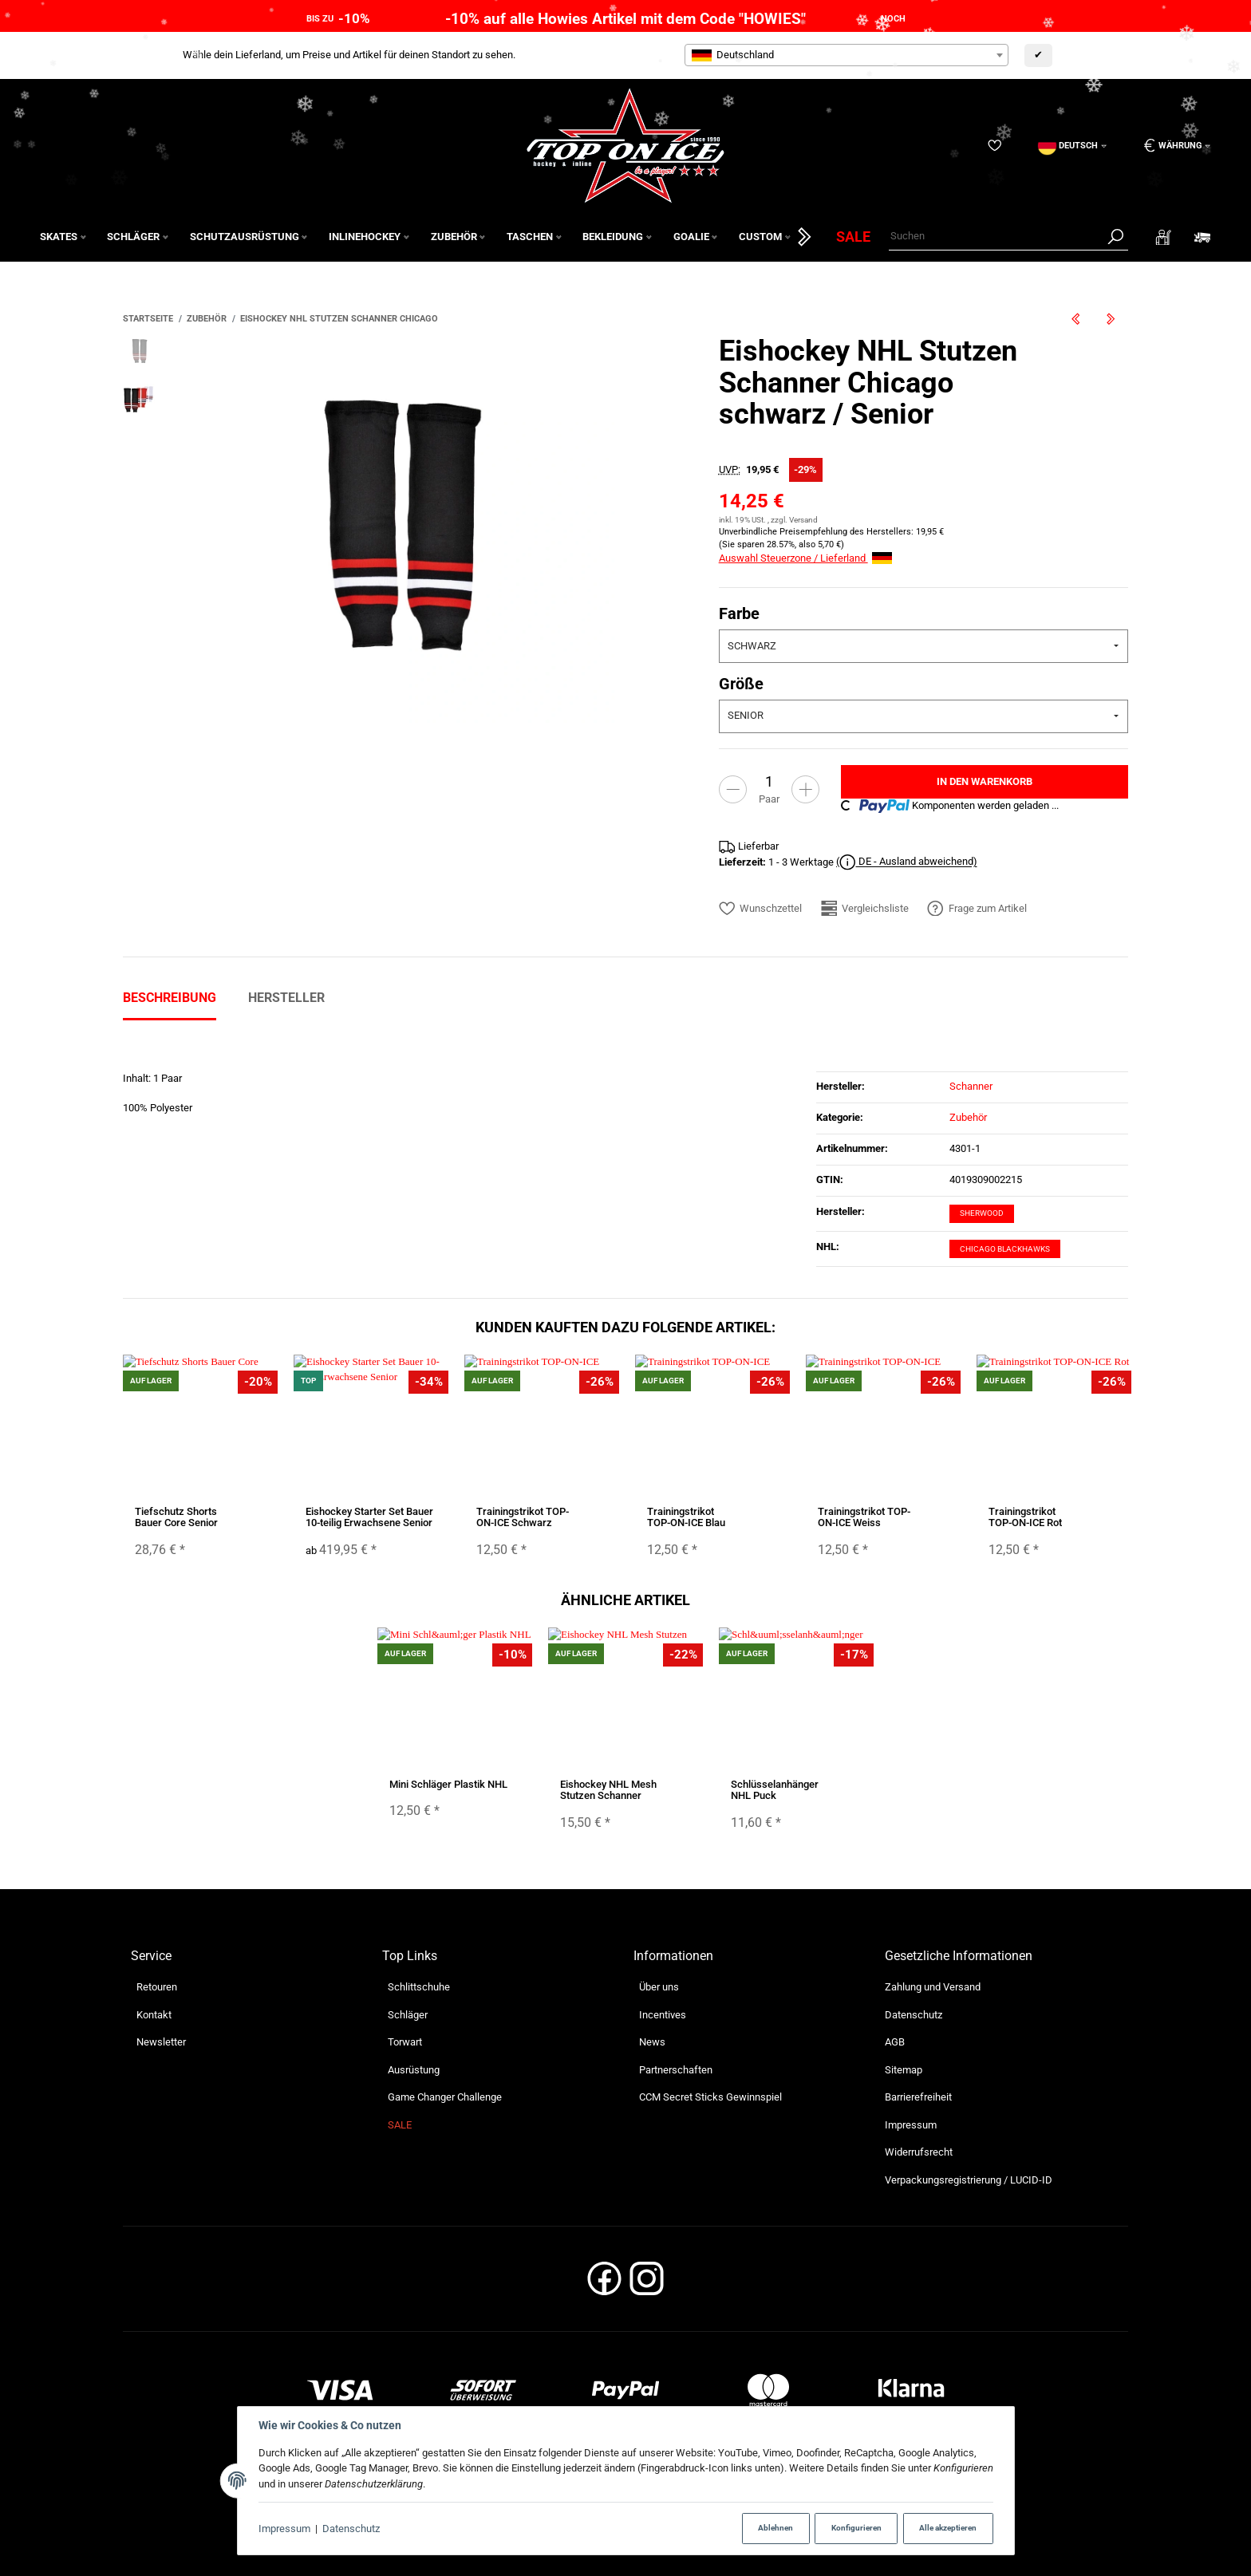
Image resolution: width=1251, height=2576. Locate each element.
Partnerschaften (675, 2070)
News (652, 2042)
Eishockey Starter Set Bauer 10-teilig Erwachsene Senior (369, 1517)
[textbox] (846, 55)
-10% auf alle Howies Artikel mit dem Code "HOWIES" (625, 19)
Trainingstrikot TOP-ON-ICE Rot (1025, 1517)
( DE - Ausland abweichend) (906, 862)
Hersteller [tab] (286, 997)
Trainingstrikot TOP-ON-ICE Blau (686, 1517)
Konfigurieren (856, 2527)
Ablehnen (775, 2527)
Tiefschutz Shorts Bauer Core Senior (176, 1517)
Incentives (662, 2015)
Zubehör (968, 1117)
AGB (895, 2042)
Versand (803, 519)
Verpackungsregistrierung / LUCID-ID (968, 2180)
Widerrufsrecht (919, 2152)
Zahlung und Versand (933, 1987)
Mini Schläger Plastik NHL (448, 1784)
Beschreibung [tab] (169, 997)
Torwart (405, 2042)
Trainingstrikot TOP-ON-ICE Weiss (864, 1517)
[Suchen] (996, 236)
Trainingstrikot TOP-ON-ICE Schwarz (522, 1517)
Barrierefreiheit (918, 2097)
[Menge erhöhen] (805, 789)
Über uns (659, 1987)
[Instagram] (646, 2283)
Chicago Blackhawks (1005, 1249)
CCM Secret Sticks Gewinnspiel (710, 2097)
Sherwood (982, 1213)
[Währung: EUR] (1171, 145)
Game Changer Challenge (445, 2097)
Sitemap (903, 2070)
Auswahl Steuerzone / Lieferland (805, 558)
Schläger (408, 2015)
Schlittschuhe (419, 1987)
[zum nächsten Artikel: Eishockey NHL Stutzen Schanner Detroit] (1110, 319)
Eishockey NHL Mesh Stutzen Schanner (608, 1789)
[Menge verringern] (733, 789)
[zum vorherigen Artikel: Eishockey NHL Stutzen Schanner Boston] (1075, 319)
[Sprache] (1072, 146)
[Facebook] (604, 2283)
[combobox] (846, 55)
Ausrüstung (414, 2070)
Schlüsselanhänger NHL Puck (775, 1789)
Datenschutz (351, 2529)
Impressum (284, 2529)
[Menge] (769, 781)
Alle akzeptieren (948, 2527)
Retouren (156, 1987)
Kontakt (154, 2015)
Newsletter (161, 2042)
